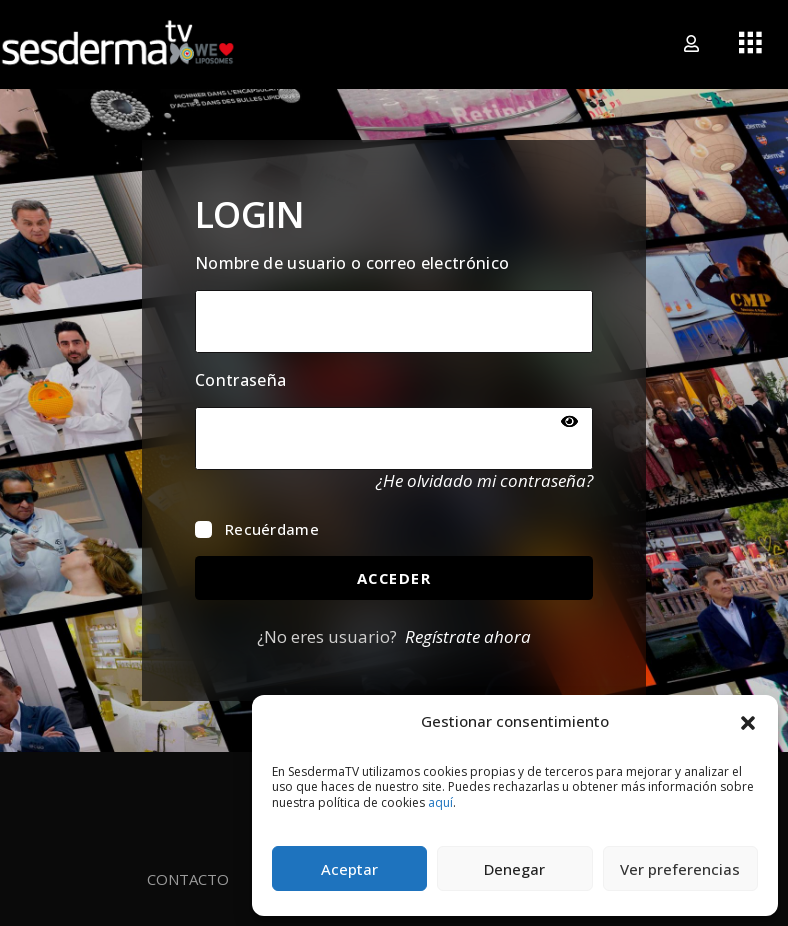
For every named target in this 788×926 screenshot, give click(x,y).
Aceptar (349, 869)
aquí (440, 802)
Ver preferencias (680, 869)
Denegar (514, 869)
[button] (748, 721)
